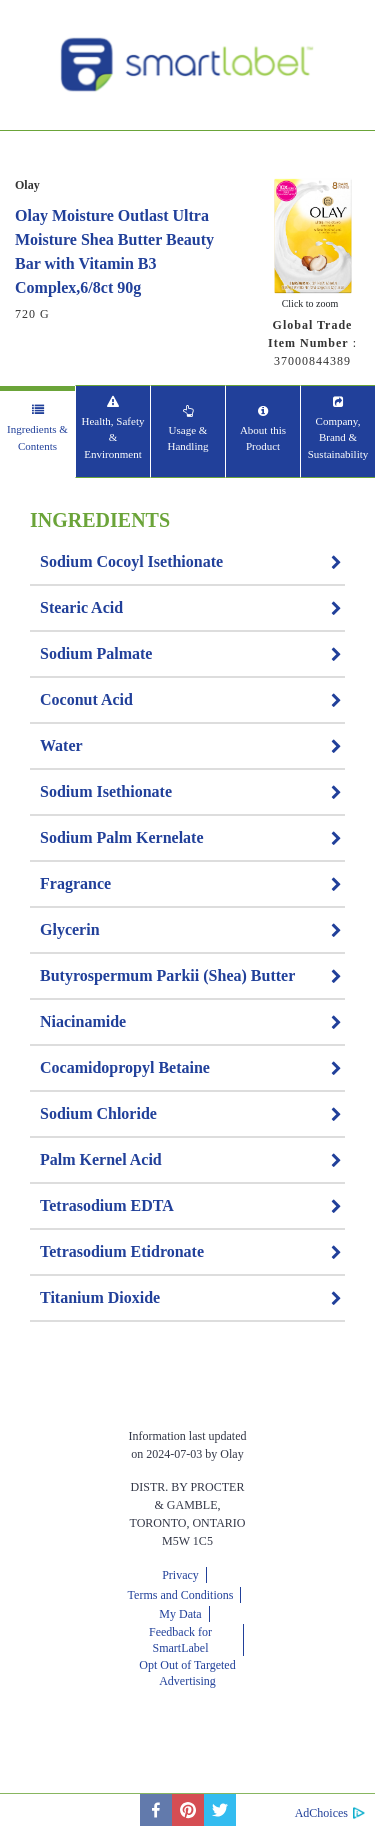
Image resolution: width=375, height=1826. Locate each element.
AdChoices (321, 1813)
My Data (180, 1614)
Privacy (180, 1575)
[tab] (37, 431)
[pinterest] (188, 1810)
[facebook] (156, 1810)
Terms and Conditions (181, 1595)
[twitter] (220, 1810)
